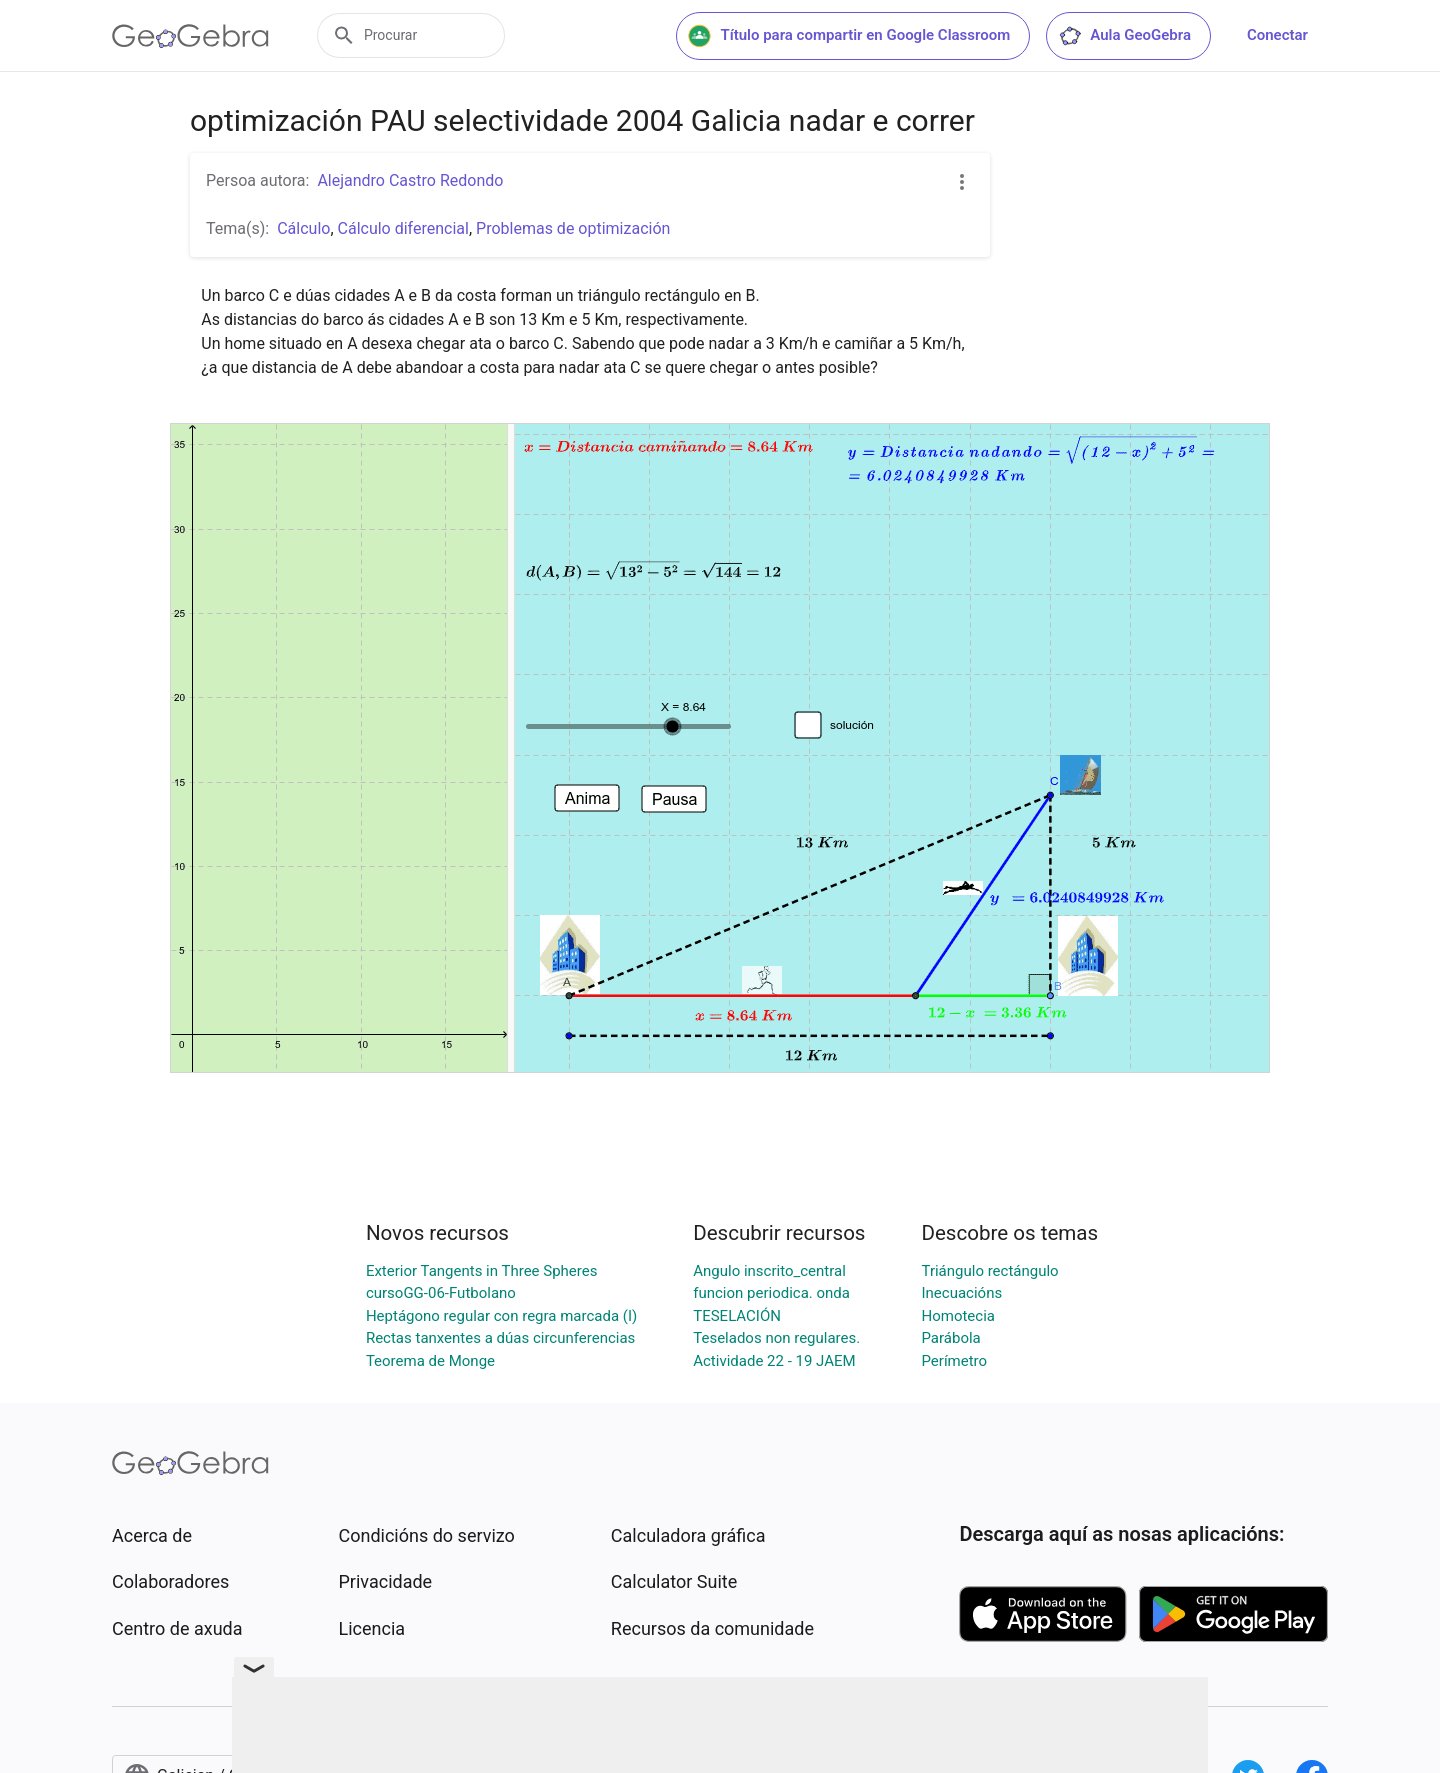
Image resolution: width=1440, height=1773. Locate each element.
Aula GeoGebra (1124, 36)
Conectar (1277, 35)
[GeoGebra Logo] (190, 36)
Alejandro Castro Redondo (410, 180)
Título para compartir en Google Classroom (849, 36)
